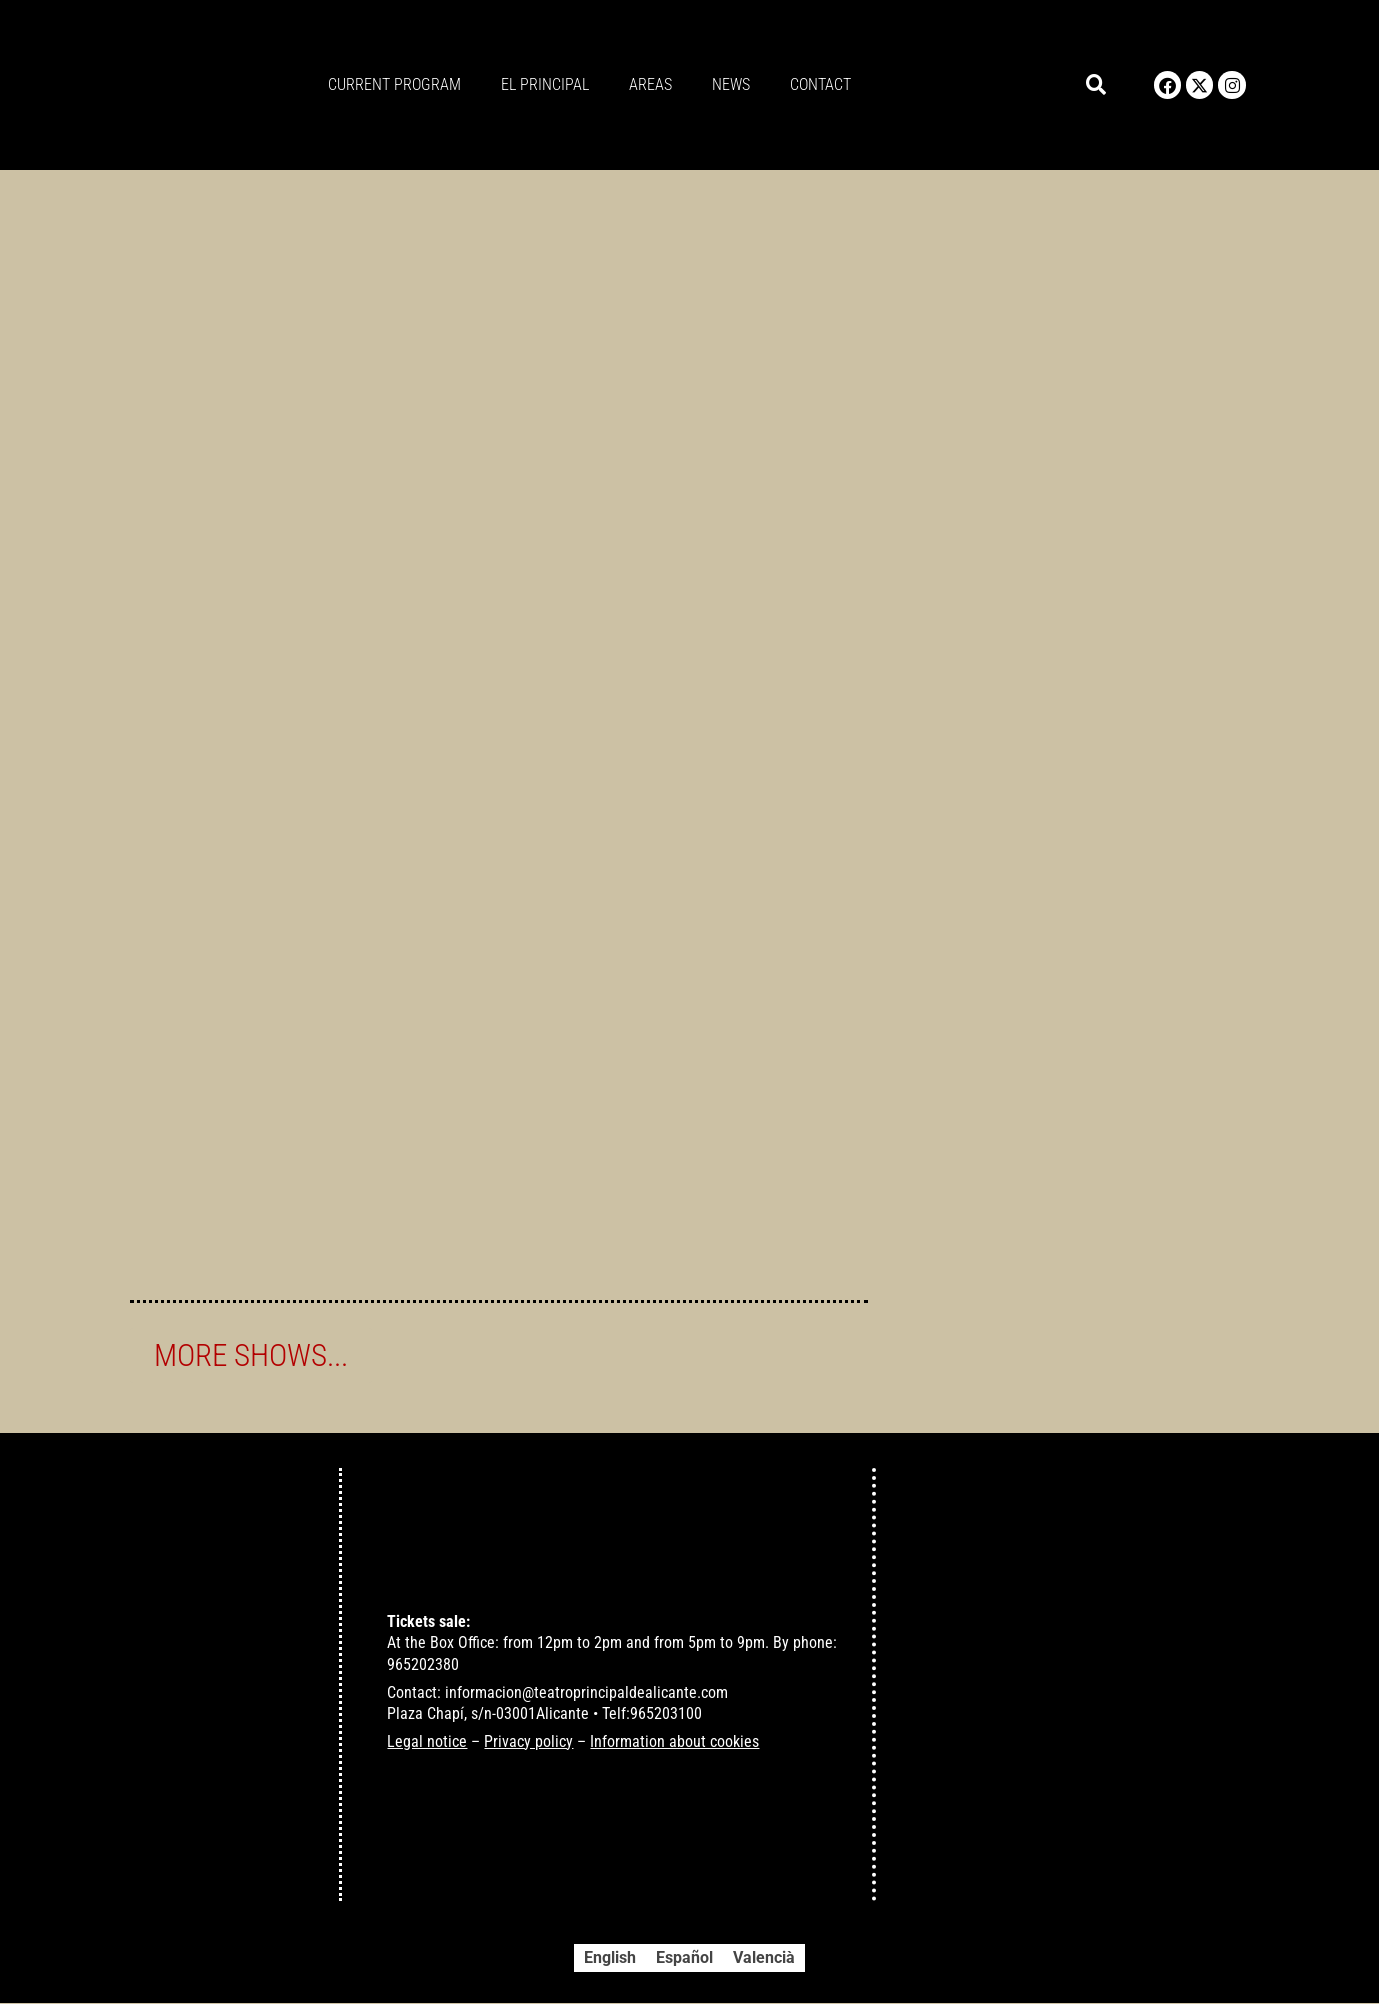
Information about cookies (674, 1742)
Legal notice (427, 1742)
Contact (820, 84)
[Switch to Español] (684, 1959)
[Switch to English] (610, 1959)
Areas (650, 84)
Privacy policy (528, 1742)
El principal (545, 84)
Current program (394, 84)
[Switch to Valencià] (764, 1959)
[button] (1095, 85)
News (731, 84)
